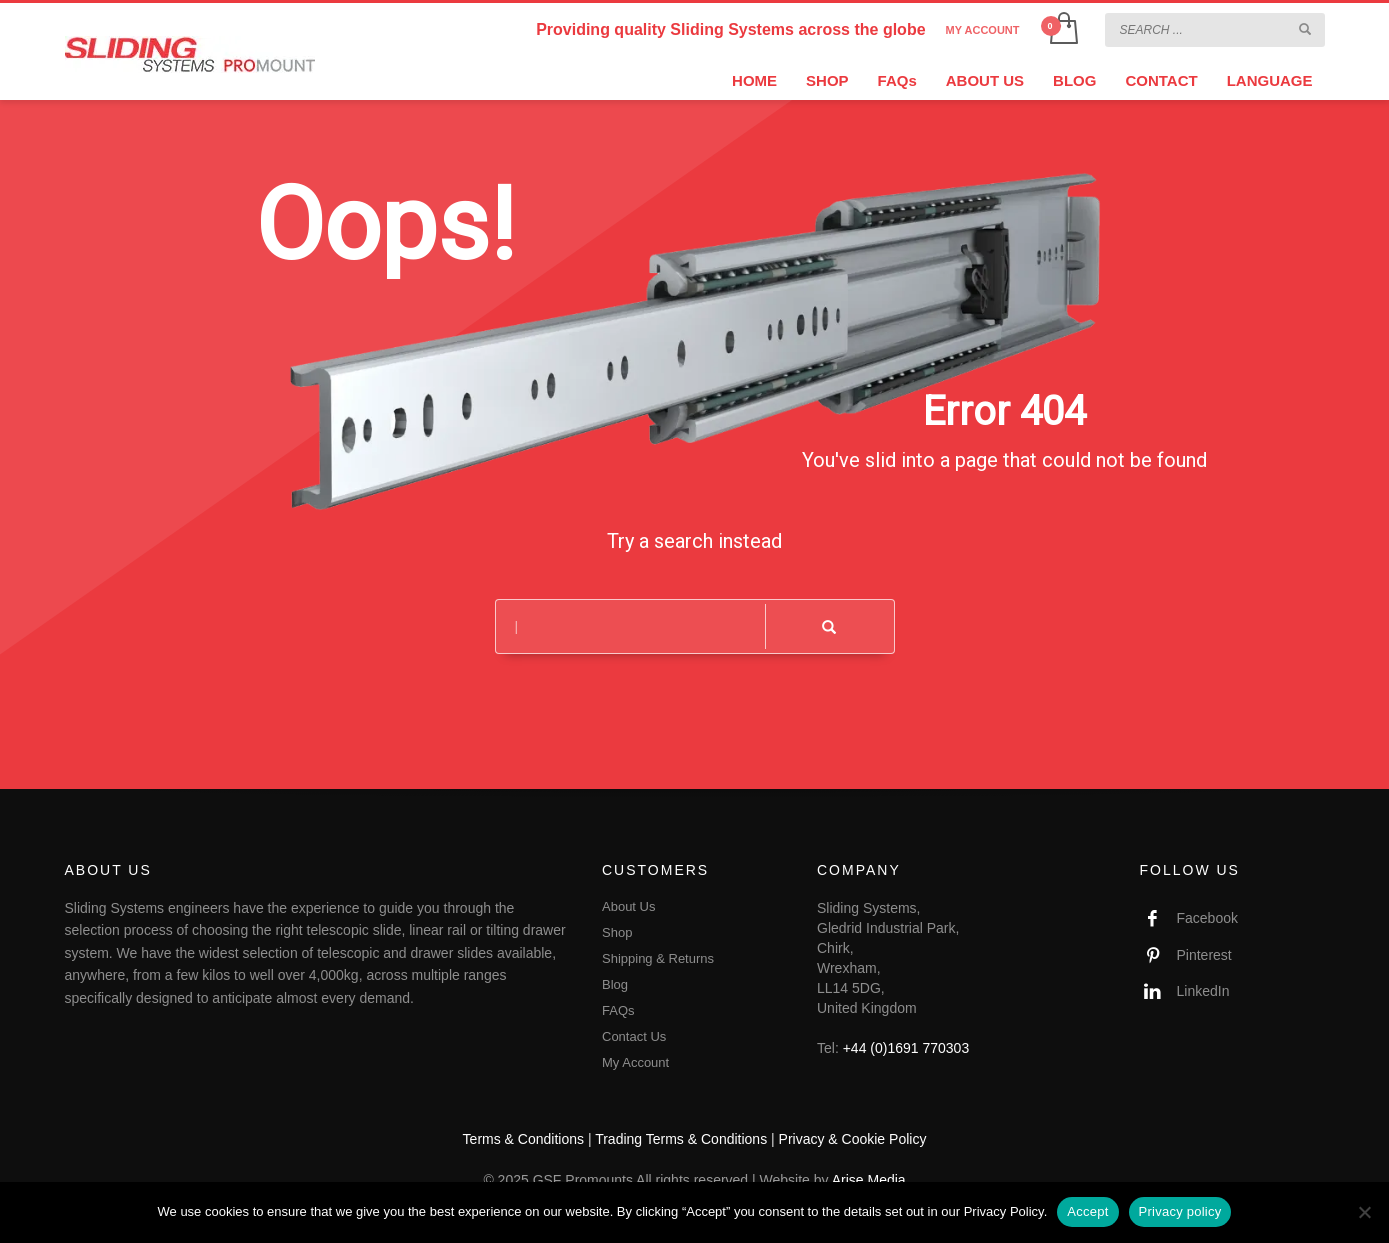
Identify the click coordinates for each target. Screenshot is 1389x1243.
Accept (1087, 1211)
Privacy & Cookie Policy (853, 1139)
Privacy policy (1180, 1211)
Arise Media (869, 1180)
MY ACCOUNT (983, 30)
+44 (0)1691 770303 (906, 1048)
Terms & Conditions (523, 1139)
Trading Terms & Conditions (681, 1139)
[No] (1364, 1212)
